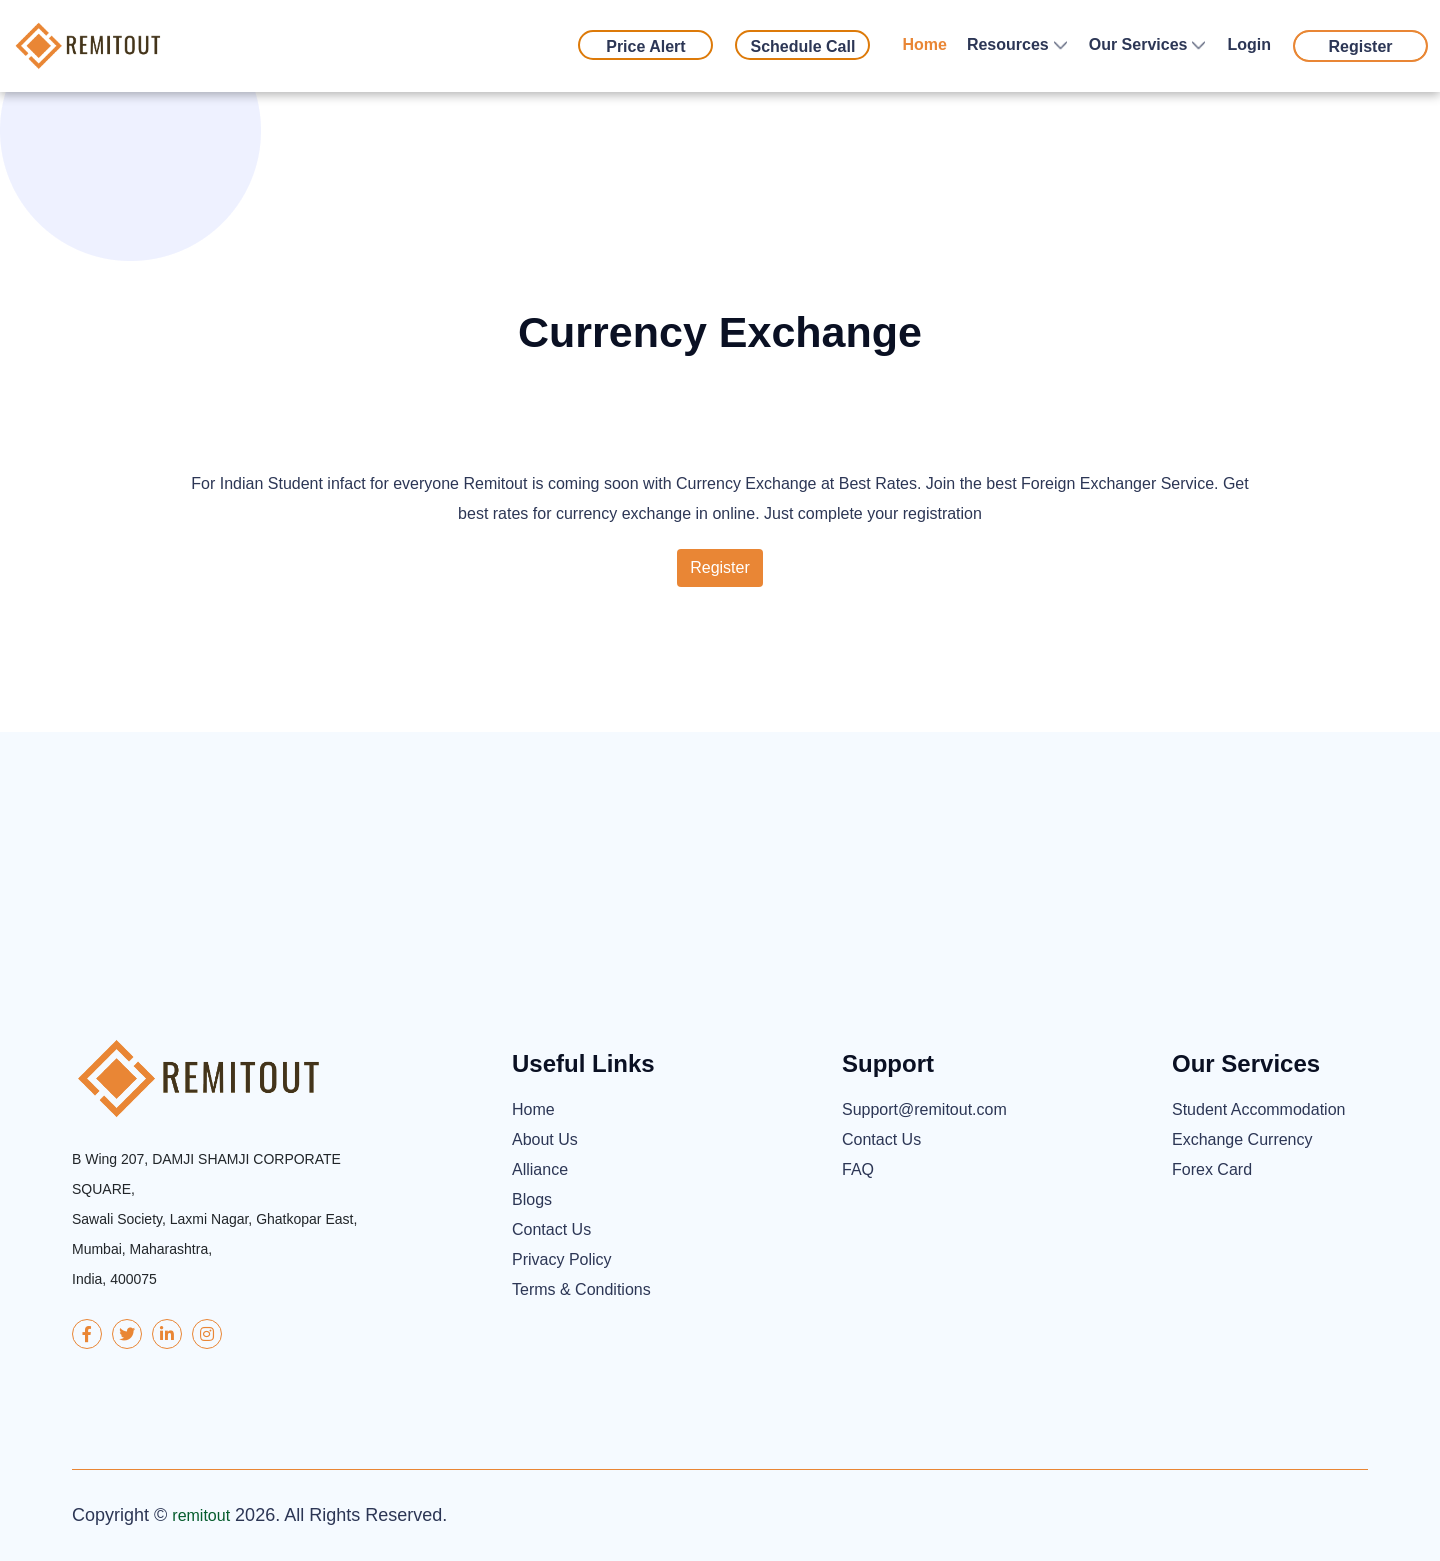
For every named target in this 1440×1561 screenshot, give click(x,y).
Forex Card (1212, 1169)
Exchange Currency (1242, 1139)
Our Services (1138, 44)
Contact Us (551, 1229)
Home (924, 44)
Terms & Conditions (581, 1289)
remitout (201, 1515)
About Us (545, 1139)
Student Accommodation (1258, 1109)
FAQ (858, 1169)
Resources (1008, 44)
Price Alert (645, 46)
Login (1249, 44)
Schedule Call (802, 46)
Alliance (540, 1169)
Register (1360, 46)
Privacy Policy (562, 1259)
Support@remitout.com (924, 1109)
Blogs (532, 1199)
